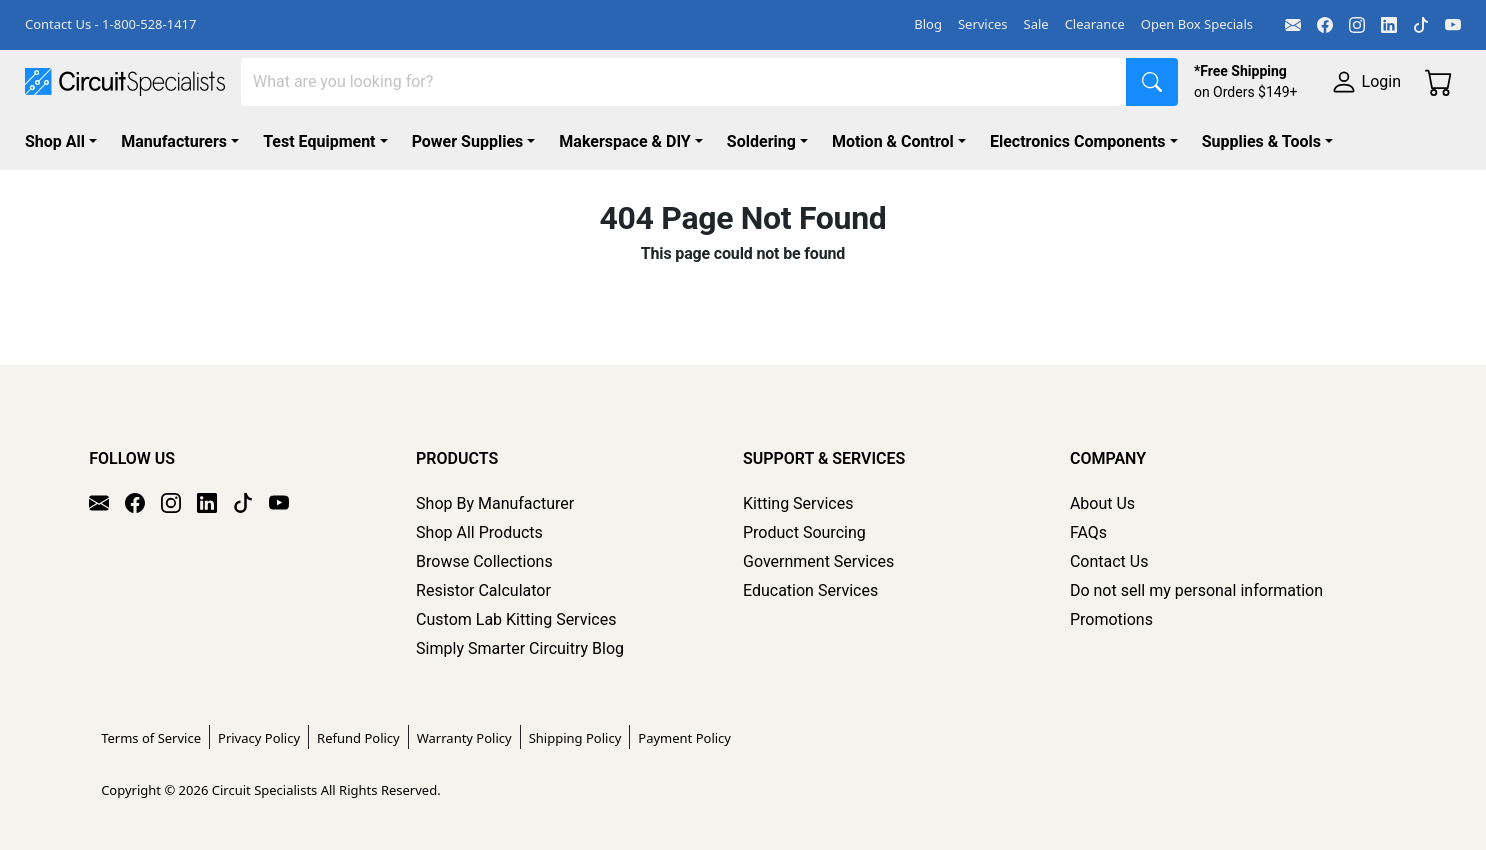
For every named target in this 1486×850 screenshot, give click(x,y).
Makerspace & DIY (624, 141)
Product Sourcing (804, 532)
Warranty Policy (464, 738)
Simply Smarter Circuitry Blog (520, 648)
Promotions (1111, 619)
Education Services (810, 590)
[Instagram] (1357, 25)
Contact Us (1109, 561)
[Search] (684, 82)
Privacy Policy (259, 738)
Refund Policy (358, 738)
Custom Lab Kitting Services (516, 619)
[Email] (1293, 25)
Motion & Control (893, 141)
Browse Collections (484, 561)
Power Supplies (468, 141)
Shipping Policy (575, 738)
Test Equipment (319, 141)
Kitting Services (798, 503)
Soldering (761, 141)
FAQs (1088, 532)
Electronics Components (1078, 141)
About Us (1102, 503)
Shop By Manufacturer (495, 503)
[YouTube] (1453, 25)
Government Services (818, 561)
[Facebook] (1325, 25)
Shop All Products (479, 532)
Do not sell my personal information (1196, 590)
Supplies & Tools (1261, 141)
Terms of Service (151, 738)
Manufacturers (174, 141)
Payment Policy (684, 738)
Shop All (55, 141)
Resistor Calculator (483, 590)
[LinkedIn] (1389, 25)
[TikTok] (1421, 25)
